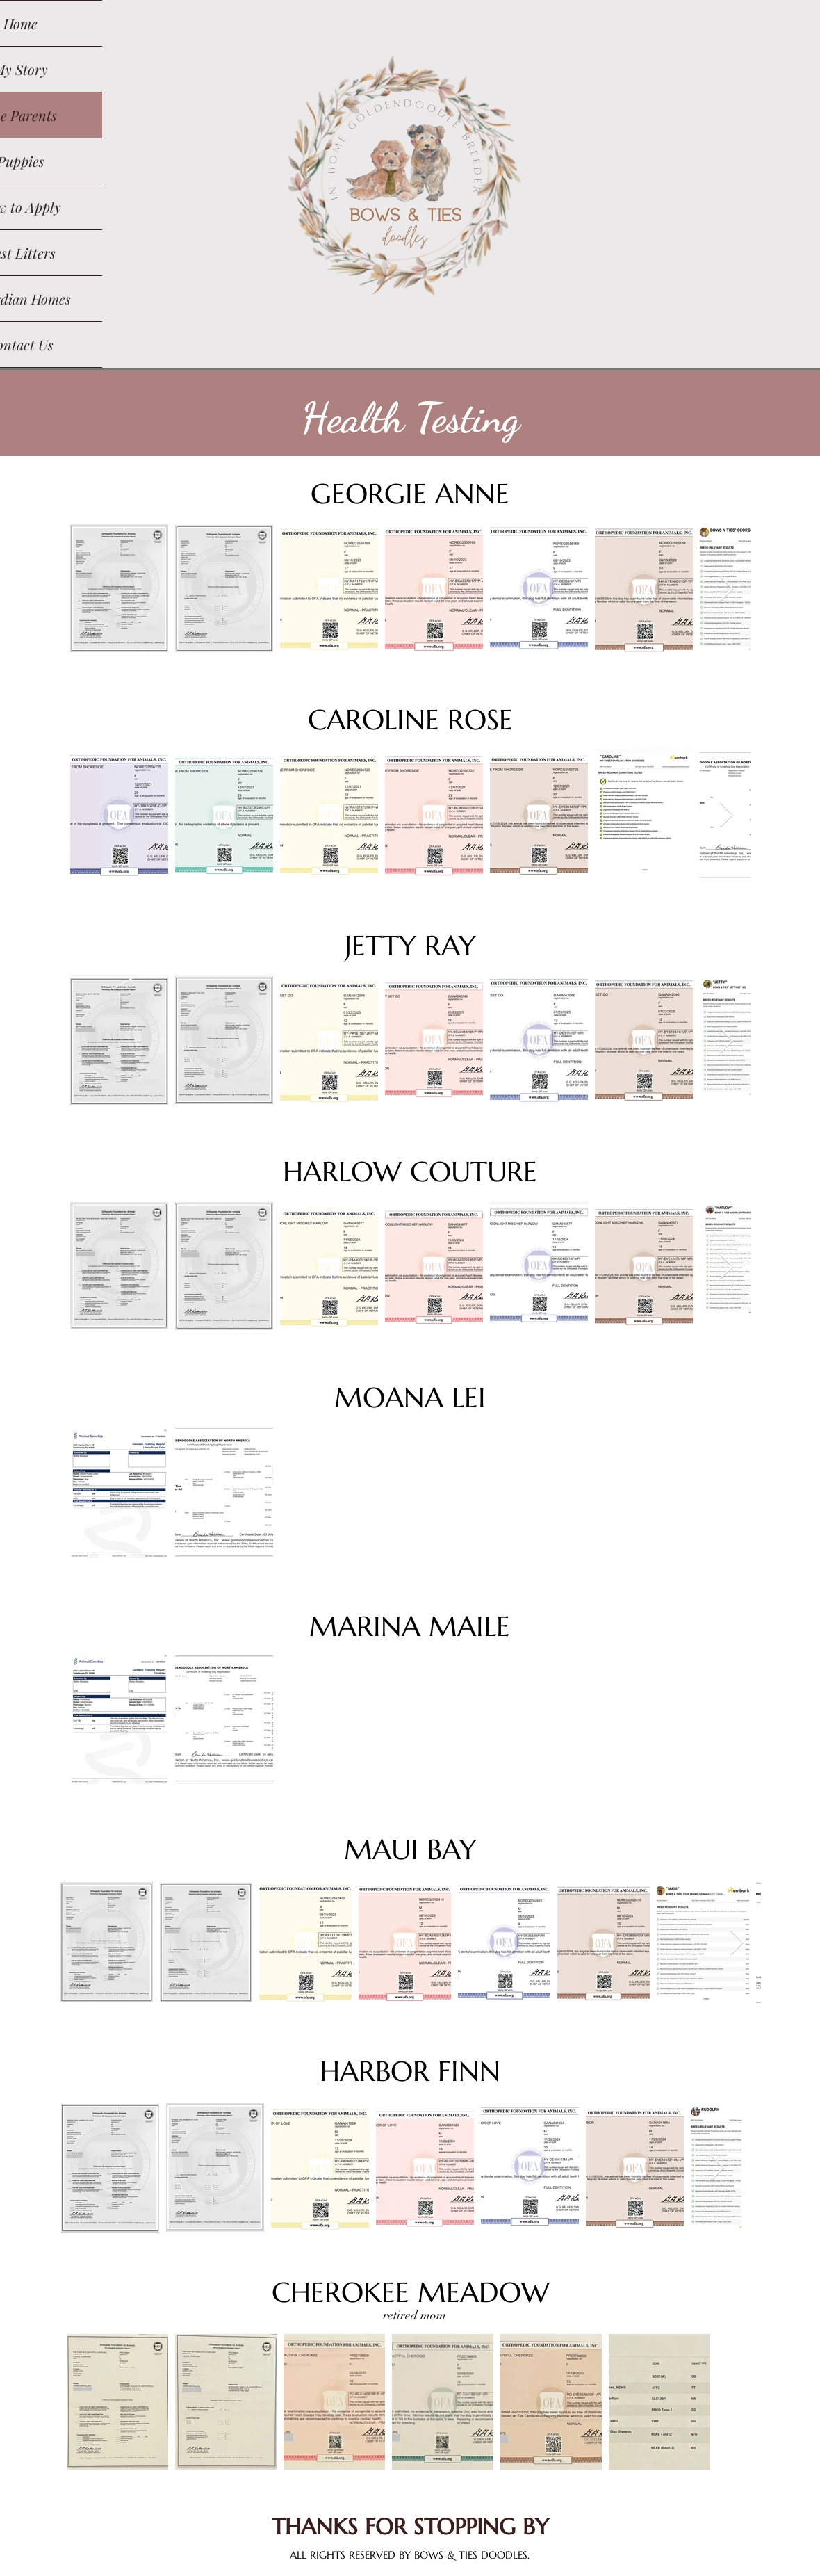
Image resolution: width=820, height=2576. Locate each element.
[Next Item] (727, 589)
